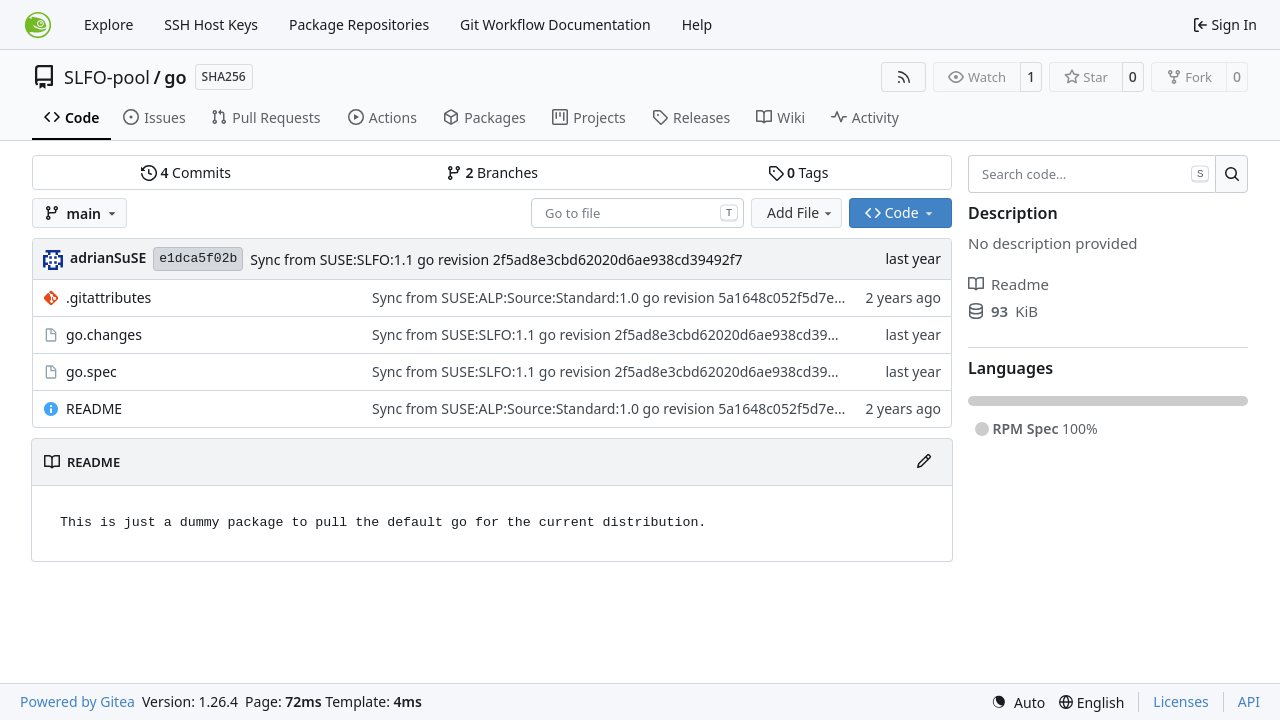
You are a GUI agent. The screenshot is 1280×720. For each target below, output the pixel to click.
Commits (186, 172)
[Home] (38, 25)
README (94, 408)
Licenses (1181, 701)
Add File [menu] (801, 212)
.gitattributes (108, 297)
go (175, 77)
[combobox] (637, 213)
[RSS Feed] (904, 77)
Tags (798, 172)
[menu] (1018, 702)
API (1249, 701)
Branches (492, 172)
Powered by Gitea (77, 701)
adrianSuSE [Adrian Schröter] (108, 257)
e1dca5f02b (198, 258)
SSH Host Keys (211, 24)
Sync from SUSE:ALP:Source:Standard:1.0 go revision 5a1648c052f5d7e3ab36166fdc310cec (668, 297)
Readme (1008, 284)
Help (697, 24)
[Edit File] (924, 462)
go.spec (91, 371)
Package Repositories (359, 24)
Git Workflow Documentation (555, 24)
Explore (108, 24)
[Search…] (1231, 174)
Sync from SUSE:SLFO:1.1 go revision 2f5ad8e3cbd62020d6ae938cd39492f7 (496, 259)
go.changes (104, 334)
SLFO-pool (107, 77)
